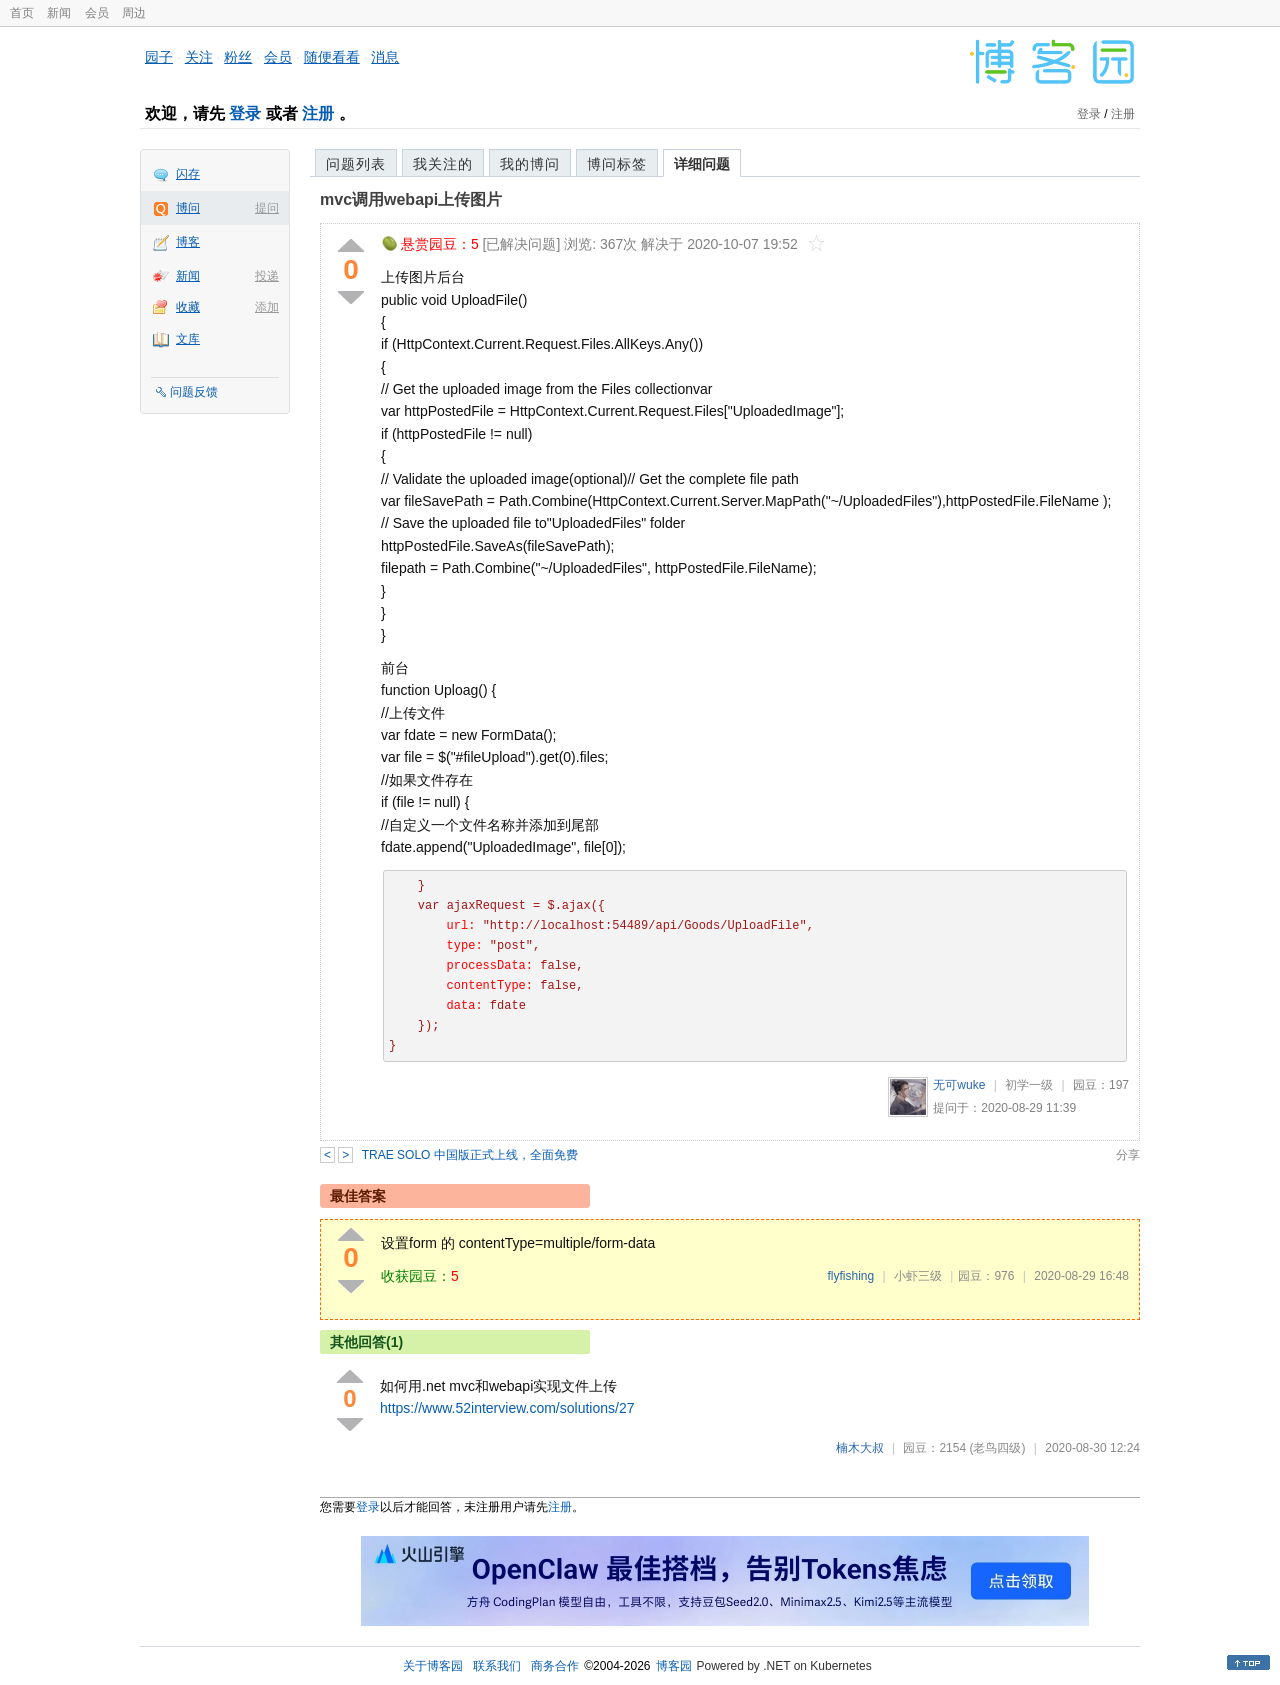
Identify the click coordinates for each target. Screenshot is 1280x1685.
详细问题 (702, 164)
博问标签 (617, 164)
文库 (188, 339)
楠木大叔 (860, 1448)
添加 (267, 307)
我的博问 (530, 164)
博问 (188, 208)
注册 (318, 113)
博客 (188, 242)
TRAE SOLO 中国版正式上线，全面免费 (470, 1155)
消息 (385, 57)
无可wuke (959, 1085)
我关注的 (443, 164)
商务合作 (555, 1666)
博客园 (674, 1666)
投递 (267, 276)
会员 (97, 13)
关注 (199, 57)
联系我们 (497, 1666)
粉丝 (238, 57)
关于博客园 (433, 1666)
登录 (245, 113)
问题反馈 (194, 392)
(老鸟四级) (997, 1448)
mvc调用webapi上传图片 (411, 199)
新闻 (59, 13)
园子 (159, 57)
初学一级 (1029, 1085)
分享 (1128, 1155)
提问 (267, 208)
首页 (22, 13)
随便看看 (332, 57)
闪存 (188, 174)
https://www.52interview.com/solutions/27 (507, 1408)
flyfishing (850, 1276)
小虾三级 (918, 1276)
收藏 (188, 307)
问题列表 (356, 164)
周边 (134, 13)
